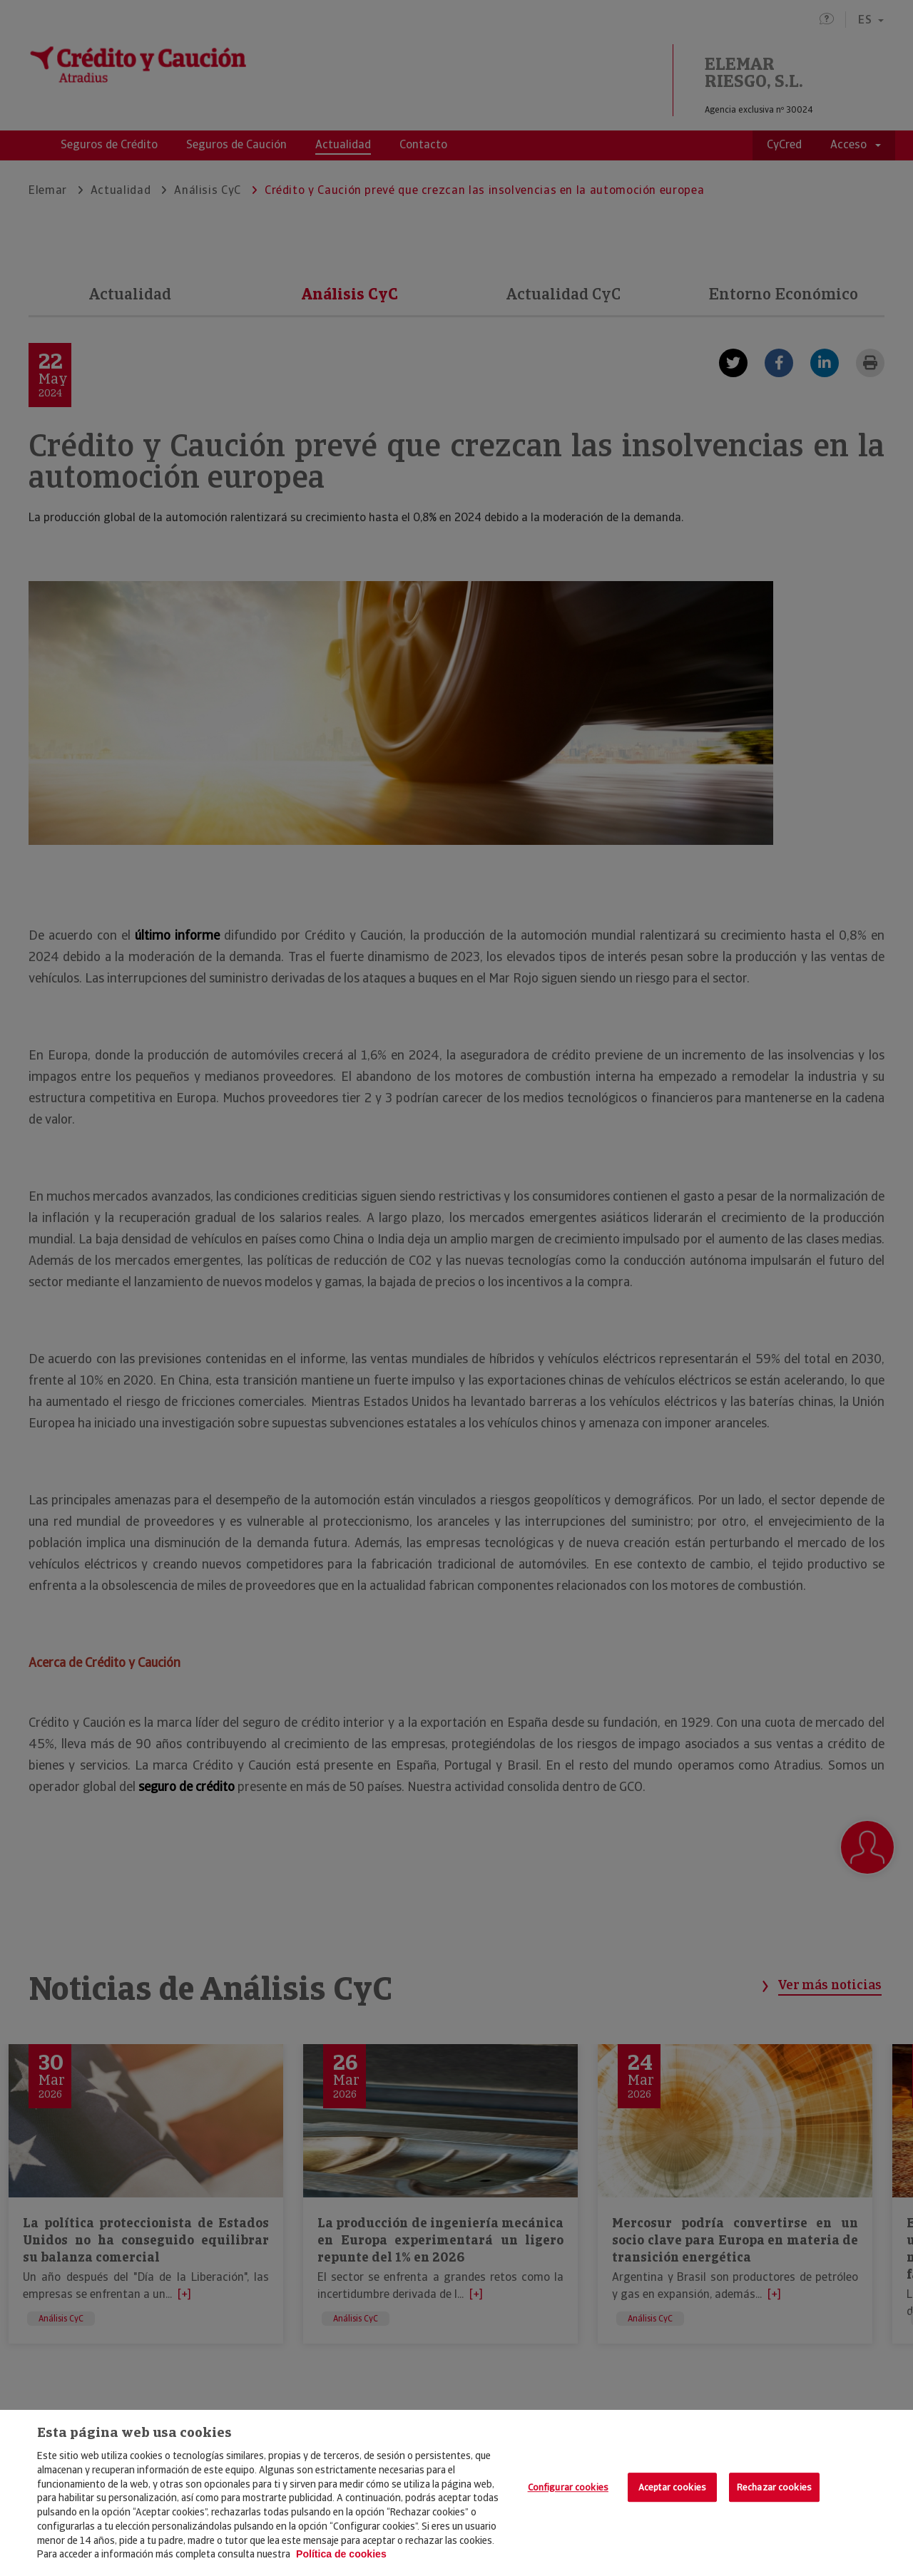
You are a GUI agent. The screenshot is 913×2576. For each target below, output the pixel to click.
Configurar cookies (568, 2487)
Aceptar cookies (672, 2487)
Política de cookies (341, 2554)
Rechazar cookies (774, 2487)
